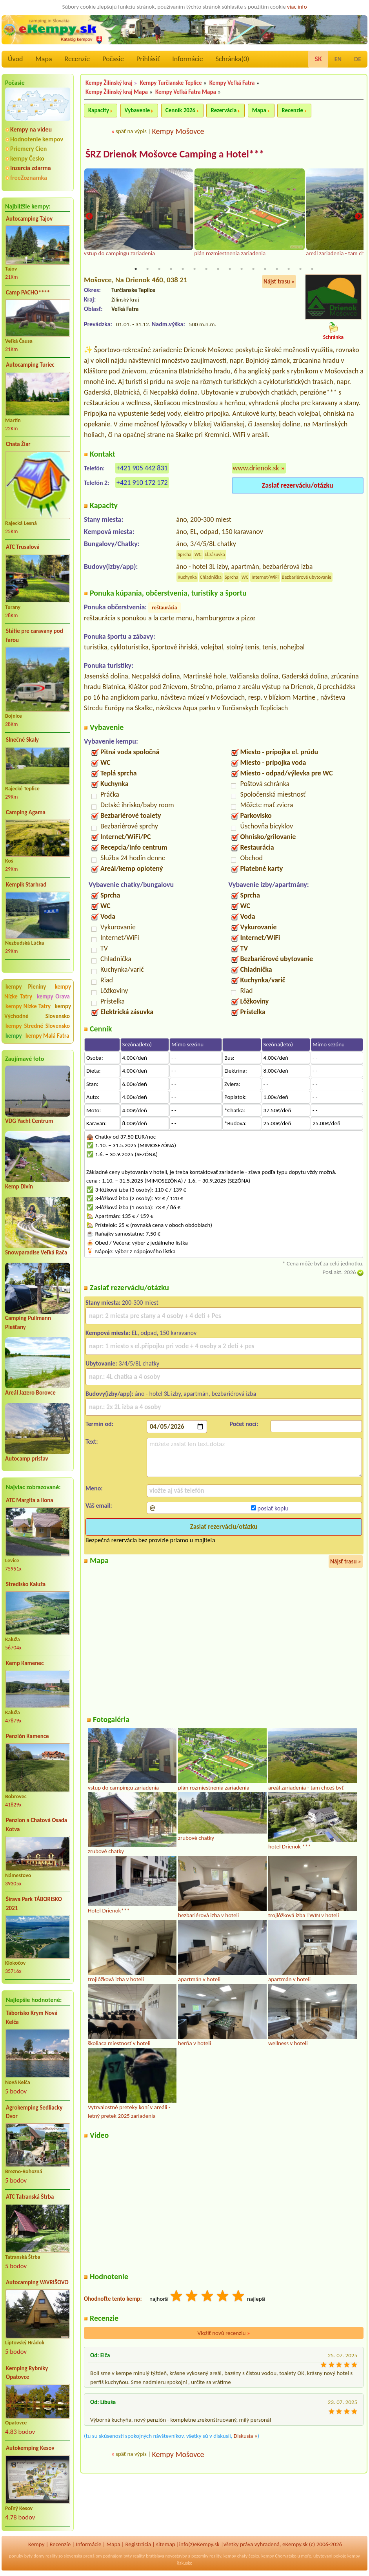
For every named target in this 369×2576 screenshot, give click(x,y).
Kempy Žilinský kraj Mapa (116, 91)
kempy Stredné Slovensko (37, 1025)
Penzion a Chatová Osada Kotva (36, 1825)
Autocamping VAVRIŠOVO (37, 2282)
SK (318, 59)
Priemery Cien (28, 148)
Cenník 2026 (180, 110)
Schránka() (232, 59)
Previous (89, 216)
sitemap (165, 2544)
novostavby (176, 2556)
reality (51, 2556)
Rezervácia (223, 110)
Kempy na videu (31, 129)
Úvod (15, 59)
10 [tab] (241, 269)
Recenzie (292, 110)
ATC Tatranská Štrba (30, 2196)
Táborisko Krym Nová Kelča (31, 2017)
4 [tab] (171, 269)
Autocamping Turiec (30, 364)
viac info (297, 6)
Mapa (43, 59)
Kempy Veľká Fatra (232, 82)
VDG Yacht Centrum (29, 1120)
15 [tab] (300, 269)
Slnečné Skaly (22, 739)
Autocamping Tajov (29, 218)
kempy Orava (53, 996)
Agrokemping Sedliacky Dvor (34, 2112)
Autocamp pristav (26, 1458)
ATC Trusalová (23, 546)
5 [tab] (183, 269)
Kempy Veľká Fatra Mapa (185, 91)
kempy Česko (27, 158)
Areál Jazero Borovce (30, 1392)
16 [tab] (312, 269)
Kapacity (98, 110)
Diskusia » (246, 2435)
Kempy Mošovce (178, 131)
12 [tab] (265, 269)
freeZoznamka (28, 177)
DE (357, 59)
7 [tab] (206, 269)
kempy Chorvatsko (278, 2556)
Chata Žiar (18, 444)
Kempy (36, 2544)
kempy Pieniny (25, 986)
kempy (14, 1035)
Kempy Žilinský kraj (109, 82)
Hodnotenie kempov (36, 139)
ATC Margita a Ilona (29, 1500)
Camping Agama (25, 812)
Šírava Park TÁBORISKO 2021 (34, 1904)
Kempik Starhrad (26, 884)
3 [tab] (159, 269)
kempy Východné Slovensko (37, 1011)
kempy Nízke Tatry (28, 1006)
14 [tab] (289, 269)
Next (358, 216)
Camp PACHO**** (28, 292)
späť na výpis (131, 131)
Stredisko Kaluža (25, 1584)
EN (338, 59)
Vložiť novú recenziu (224, 2332)
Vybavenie (137, 110)
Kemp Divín (19, 1186)
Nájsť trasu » (279, 281)
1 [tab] (136, 269)
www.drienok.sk (256, 468)
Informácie (187, 59)
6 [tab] (194, 269)
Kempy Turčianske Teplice (171, 82)
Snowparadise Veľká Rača (36, 1252)
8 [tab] (218, 269)
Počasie (113, 59)
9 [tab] (230, 269)
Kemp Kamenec (25, 1663)
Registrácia (138, 2544)
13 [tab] (277, 269)
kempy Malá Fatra (47, 1035)
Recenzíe (77, 59)
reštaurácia (164, 607)
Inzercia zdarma (30, 168)
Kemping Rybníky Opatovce (27, 2373)
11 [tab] (253, 269)
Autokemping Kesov (30, 2448)
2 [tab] (147, 269)
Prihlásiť (148, 59)
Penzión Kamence (27, 1736)
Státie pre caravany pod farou (34, 635)
